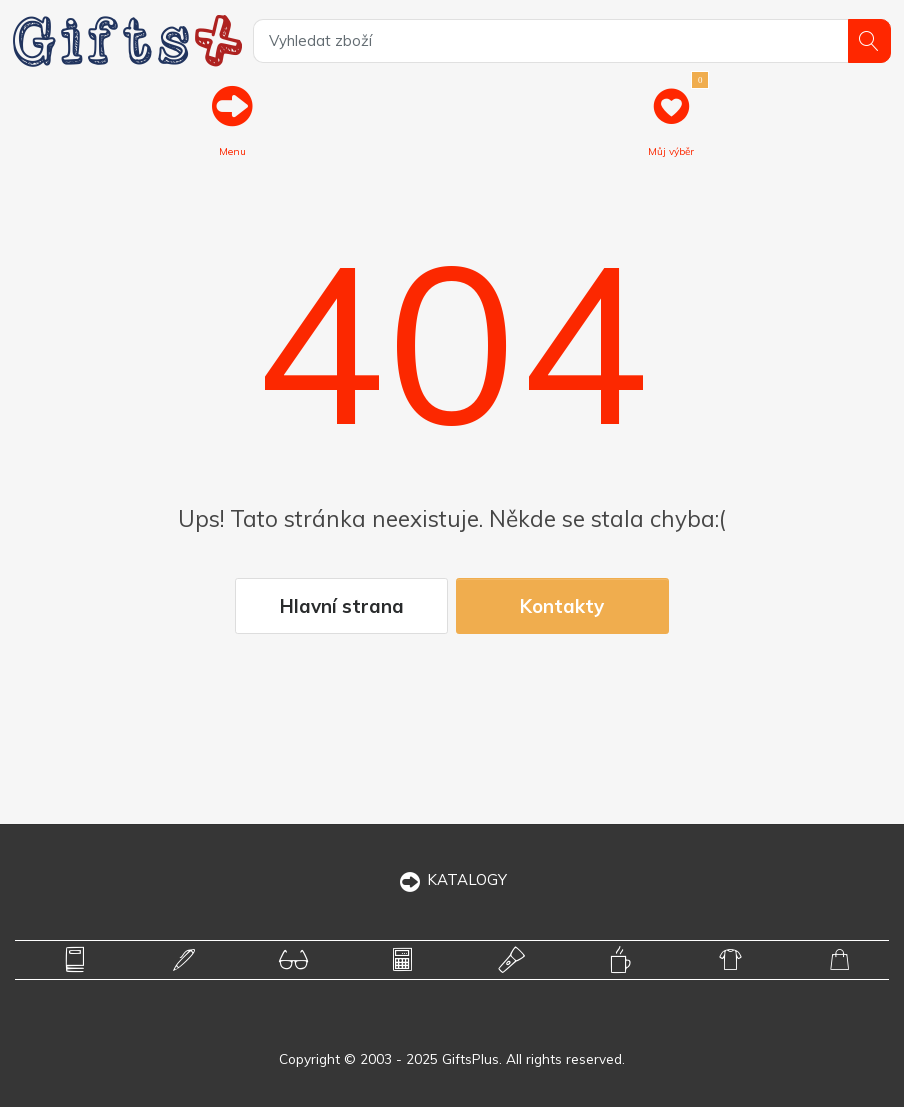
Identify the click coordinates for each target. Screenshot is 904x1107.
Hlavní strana (342, 606)
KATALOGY (452, 879)
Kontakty (562, 606)
